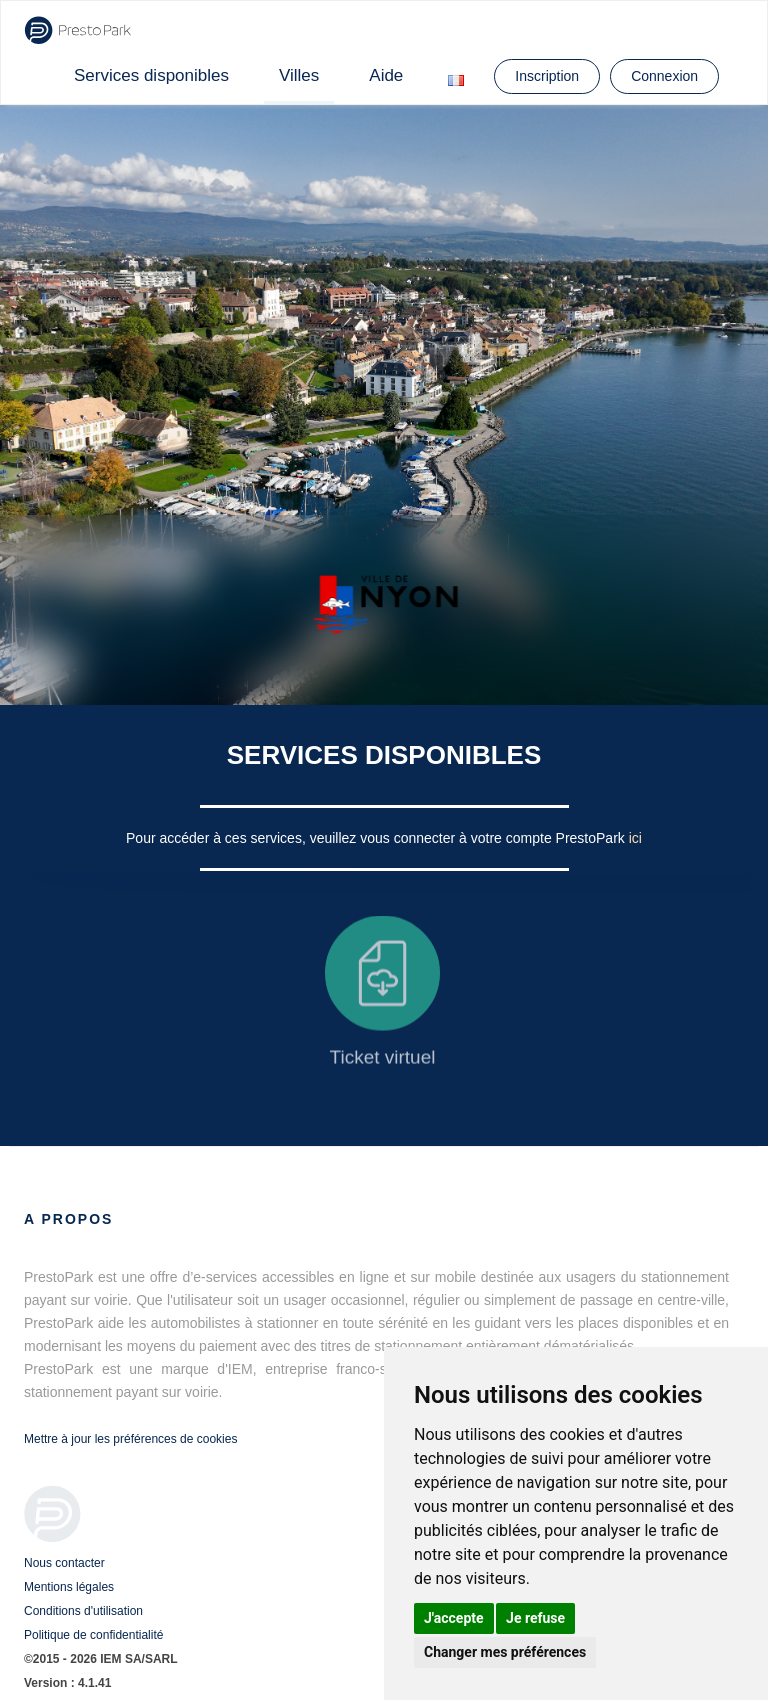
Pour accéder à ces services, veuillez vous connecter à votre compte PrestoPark (377, 838)
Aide (386, 75)
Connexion (664, 76)
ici (635, 838)
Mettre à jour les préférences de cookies (130, 1439)
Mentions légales (69, 1587)
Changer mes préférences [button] (505, 1652)
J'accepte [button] (454, 1618)
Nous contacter (64, 1563)
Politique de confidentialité (93, 1635)
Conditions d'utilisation (83, 1611)
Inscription (547, 76)
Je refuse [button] (535, 1618)
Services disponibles (151, 75)
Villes (299, 75)
